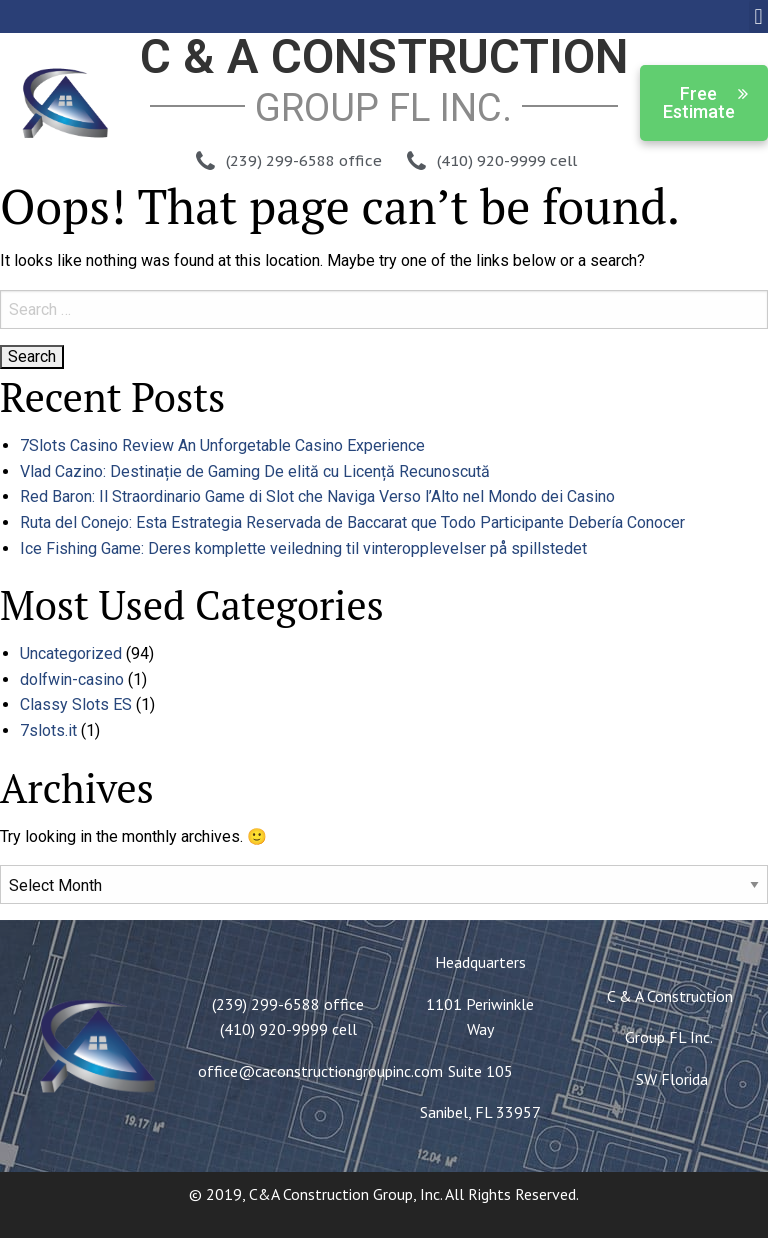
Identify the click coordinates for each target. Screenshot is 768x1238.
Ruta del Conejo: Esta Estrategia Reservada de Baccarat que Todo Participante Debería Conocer (352, 522)
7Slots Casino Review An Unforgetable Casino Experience (222, 445)
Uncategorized (71, 653)
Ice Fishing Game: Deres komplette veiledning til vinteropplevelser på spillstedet (303, 548)
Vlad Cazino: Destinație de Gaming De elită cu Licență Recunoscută (255, 471)
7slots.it (48, 730)
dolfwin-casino (72, 679)
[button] (758, 16)
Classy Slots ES (76, 704)
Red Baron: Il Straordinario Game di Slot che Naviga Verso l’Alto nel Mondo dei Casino (317, 496)
